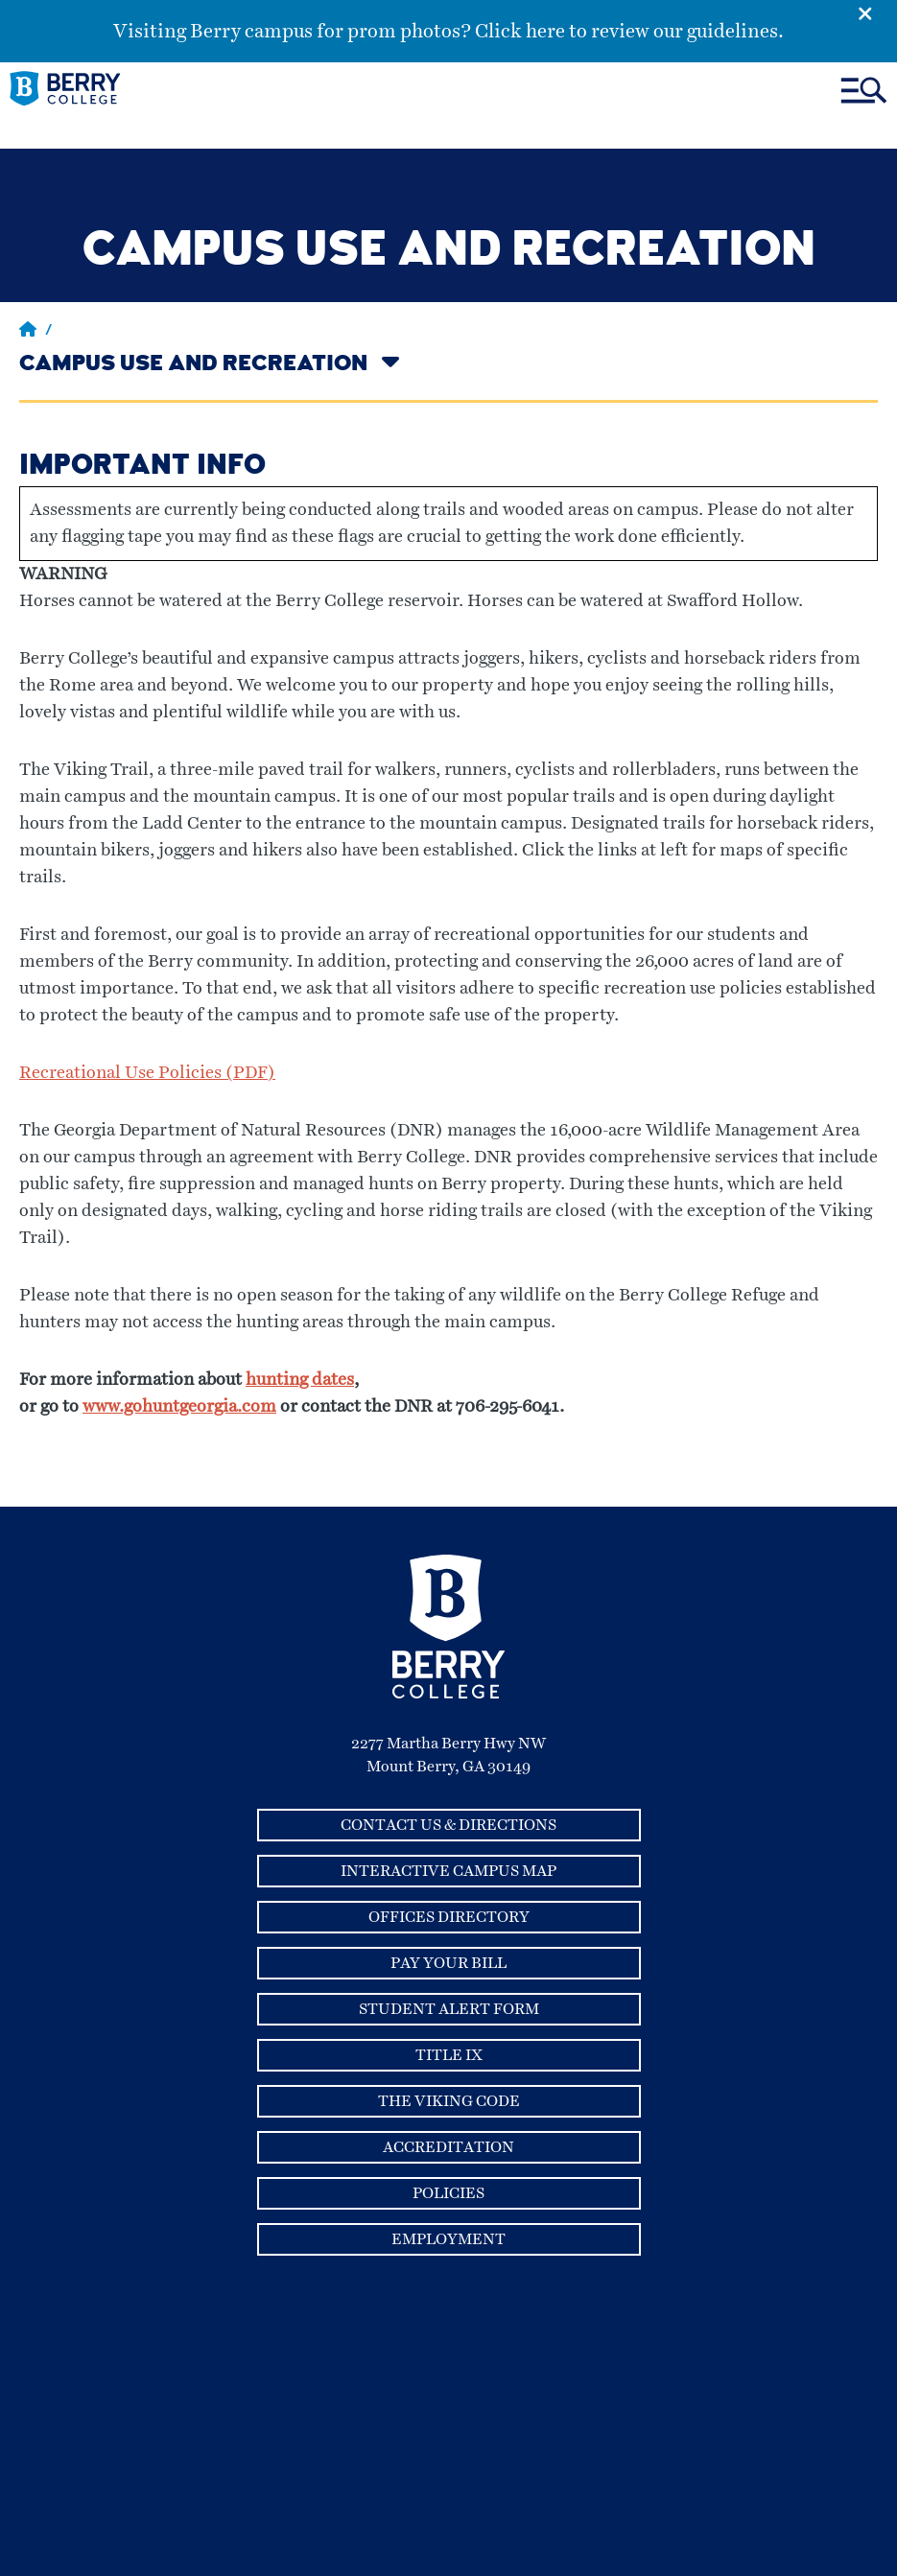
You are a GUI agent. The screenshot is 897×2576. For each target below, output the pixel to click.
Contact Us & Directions (448, 1825)
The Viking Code (449, 2101)
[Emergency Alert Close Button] (877, 12)
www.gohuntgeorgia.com (179, 1407)
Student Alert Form (449, 2009)
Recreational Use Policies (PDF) (147, 1073)
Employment (448, 2239)
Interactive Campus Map (448, 1871)
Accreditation (448, 2147)
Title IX (449, 2055)
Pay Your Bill (448, 1963)
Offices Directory (449, 1917)
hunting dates (300, 1380)
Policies (448, 2193)
